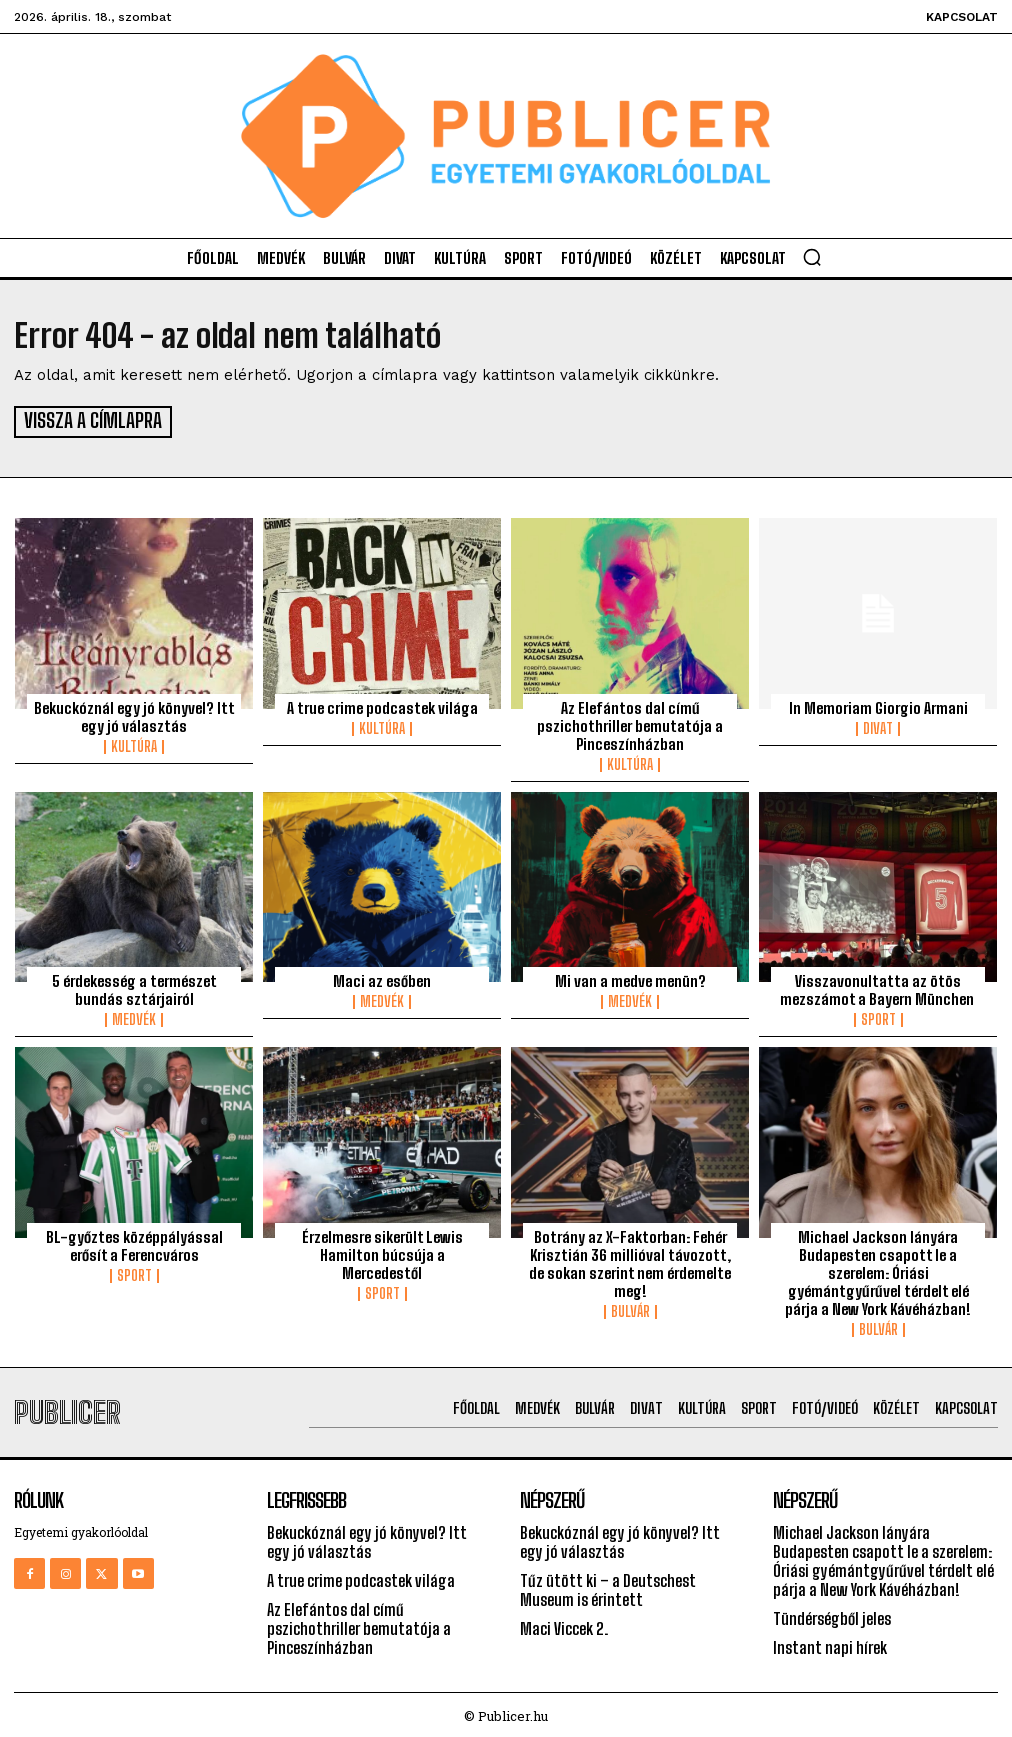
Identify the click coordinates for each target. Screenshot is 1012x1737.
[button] (812, 257)
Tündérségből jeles (832, 1615)
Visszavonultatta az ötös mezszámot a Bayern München (878, 987)
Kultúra (134, 744)
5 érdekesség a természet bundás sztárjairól (134, 987)
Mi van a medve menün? (630, 978)
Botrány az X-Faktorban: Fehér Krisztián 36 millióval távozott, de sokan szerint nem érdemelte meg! (630, 1260)
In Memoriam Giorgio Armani (878, 705)
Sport (878, 1017)
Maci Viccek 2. (564, 1625)
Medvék (134, 1017)
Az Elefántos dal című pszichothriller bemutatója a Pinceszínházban (630, 723)
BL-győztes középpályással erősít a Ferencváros (134, 1242)
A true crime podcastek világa (382, 705)
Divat (878, 726)
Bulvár (630, 1308)
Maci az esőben (382, 978)
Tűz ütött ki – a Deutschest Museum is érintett (608, 1587)
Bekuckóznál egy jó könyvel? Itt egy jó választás (134, 714)
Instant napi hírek (830, 1644)
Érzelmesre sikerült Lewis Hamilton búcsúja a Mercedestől (382, 1251)
